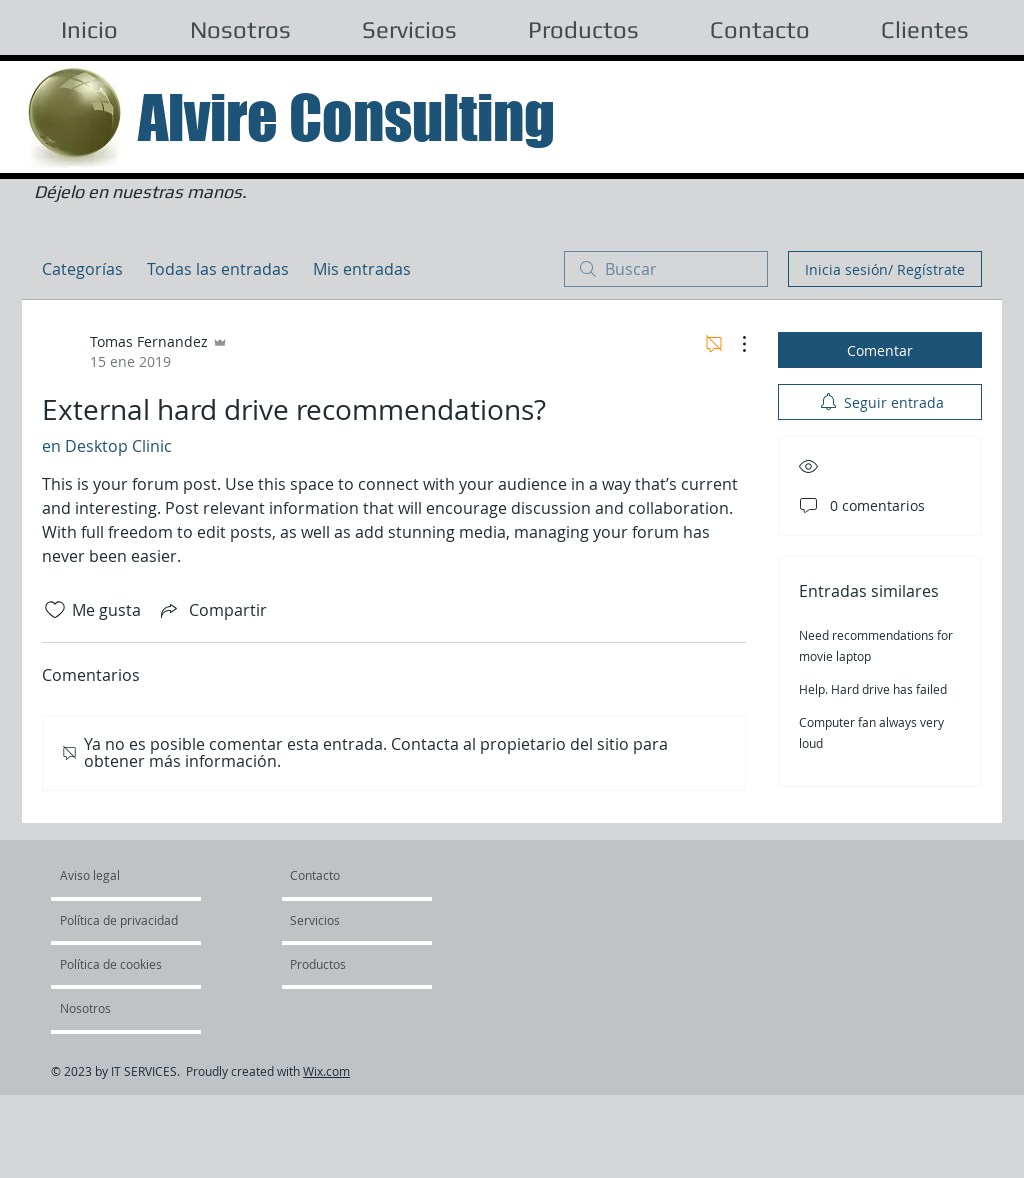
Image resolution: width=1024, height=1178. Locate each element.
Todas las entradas (218, 269)
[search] (666, 269)
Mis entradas (362, 269)
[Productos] (344, 964)
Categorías (82, 269)
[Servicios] (347, 920)
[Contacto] (337, 875)
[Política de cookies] (114, 964)
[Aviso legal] (136, 875)
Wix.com (326, 1071)
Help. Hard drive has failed (873, 689)
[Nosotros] (113, 1008)
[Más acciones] (734, 344)
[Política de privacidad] (119, 920)
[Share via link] (212, 610)
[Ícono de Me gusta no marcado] (55, 610)
